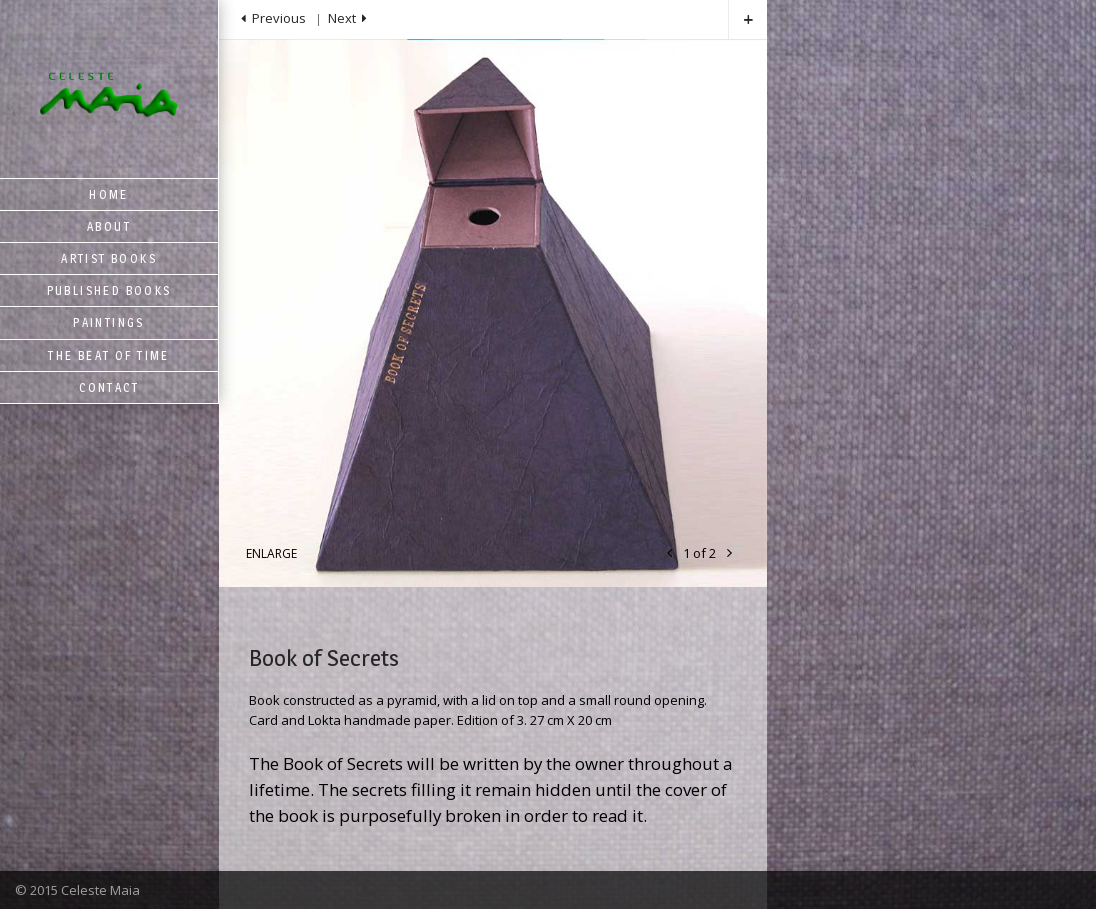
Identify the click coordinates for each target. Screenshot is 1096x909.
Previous (279, 18)
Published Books (109, 290)
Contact (109, 387)
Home (109, 194)
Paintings (109, 322)
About (109, 226)
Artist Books (109, 258)
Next (342, 18)
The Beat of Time (108, 355)
